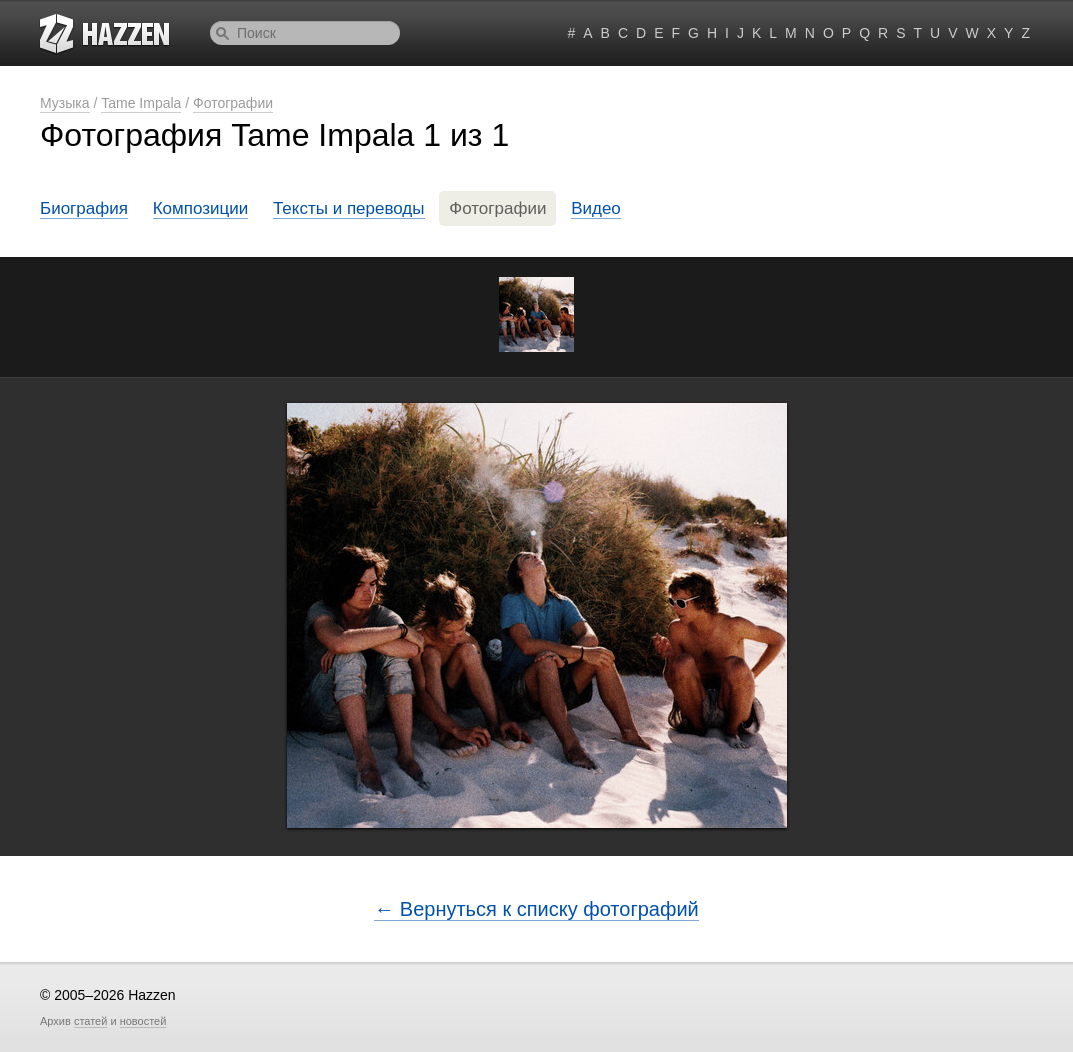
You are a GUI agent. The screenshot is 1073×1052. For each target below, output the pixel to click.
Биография (84, 208)
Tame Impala (141, 103)
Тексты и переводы (349, 208)
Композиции (201, 208)
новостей (143, 1021)
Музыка (65, 103)
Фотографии (233, 103)
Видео (596, 208)
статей (90, 1021)
